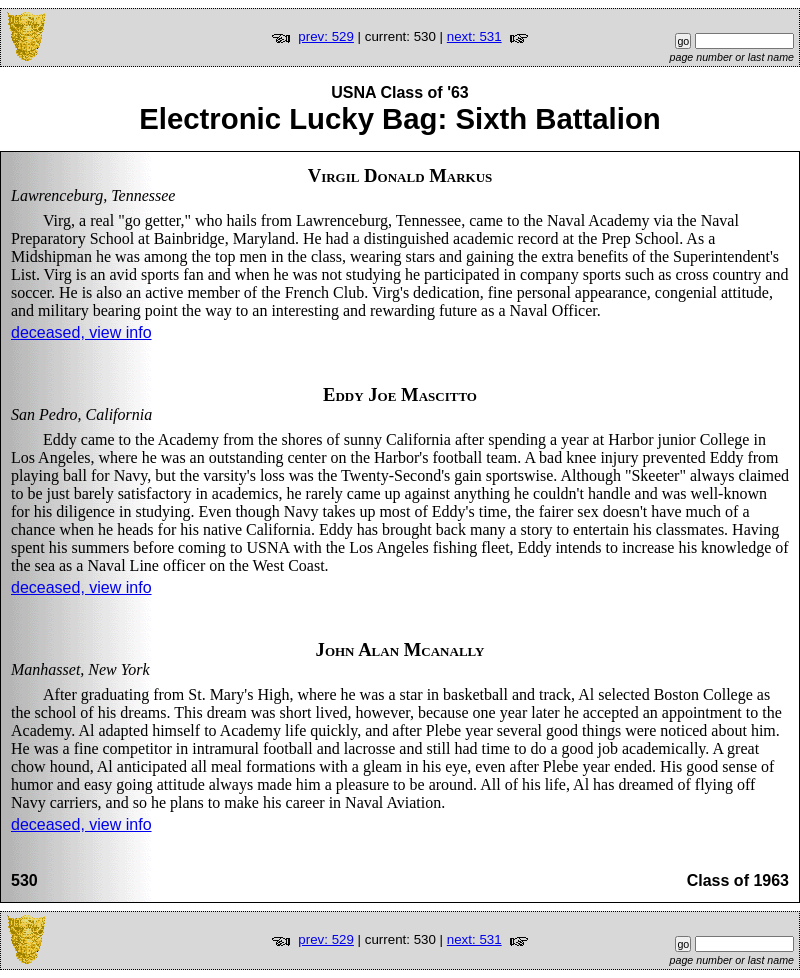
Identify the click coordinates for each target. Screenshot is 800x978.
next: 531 (474, 36)
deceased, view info (81, 332)
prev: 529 (326, 36)
